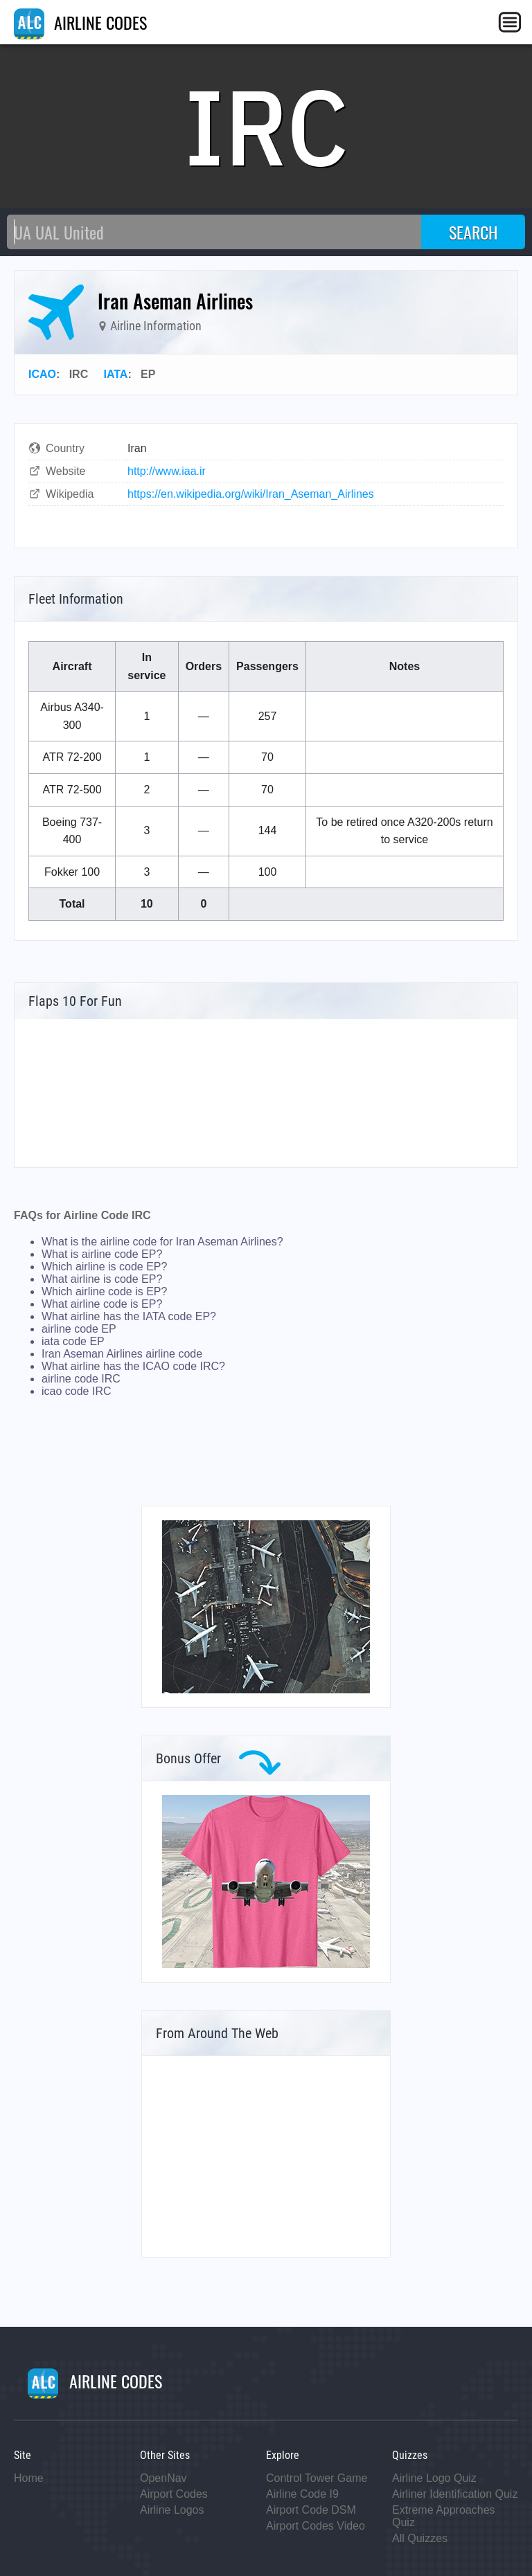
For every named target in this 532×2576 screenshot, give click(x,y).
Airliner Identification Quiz (454, 2494)
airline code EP (79, 1329)
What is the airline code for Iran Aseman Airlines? (162, 1242)
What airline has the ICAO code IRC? (133, 1366)
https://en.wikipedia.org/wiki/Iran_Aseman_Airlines (250, 494)
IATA (115, 374)
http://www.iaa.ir (166, 471)
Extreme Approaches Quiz (443, 2516)
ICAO (42, 374)
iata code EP (73, 1341)
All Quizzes (419, 2538)
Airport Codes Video (315, 2526)
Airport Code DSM (311, 2510)
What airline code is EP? (102, 1304)
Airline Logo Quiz (434, 2478)
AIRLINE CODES (80, 22)
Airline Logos (172, 2510)
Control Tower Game (316, 2478)
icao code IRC (77, 1391)
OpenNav (163, 2478)
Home (29, 2478)
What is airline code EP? (102, 1254)
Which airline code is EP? (104, 1291)
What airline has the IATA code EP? (129, 1316)
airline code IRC (81, 1379)
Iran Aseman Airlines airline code (122, 1354)
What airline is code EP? (102, 1279)
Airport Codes (174, 2494)
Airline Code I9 (302, 2494)
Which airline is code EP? (104, 1266)
